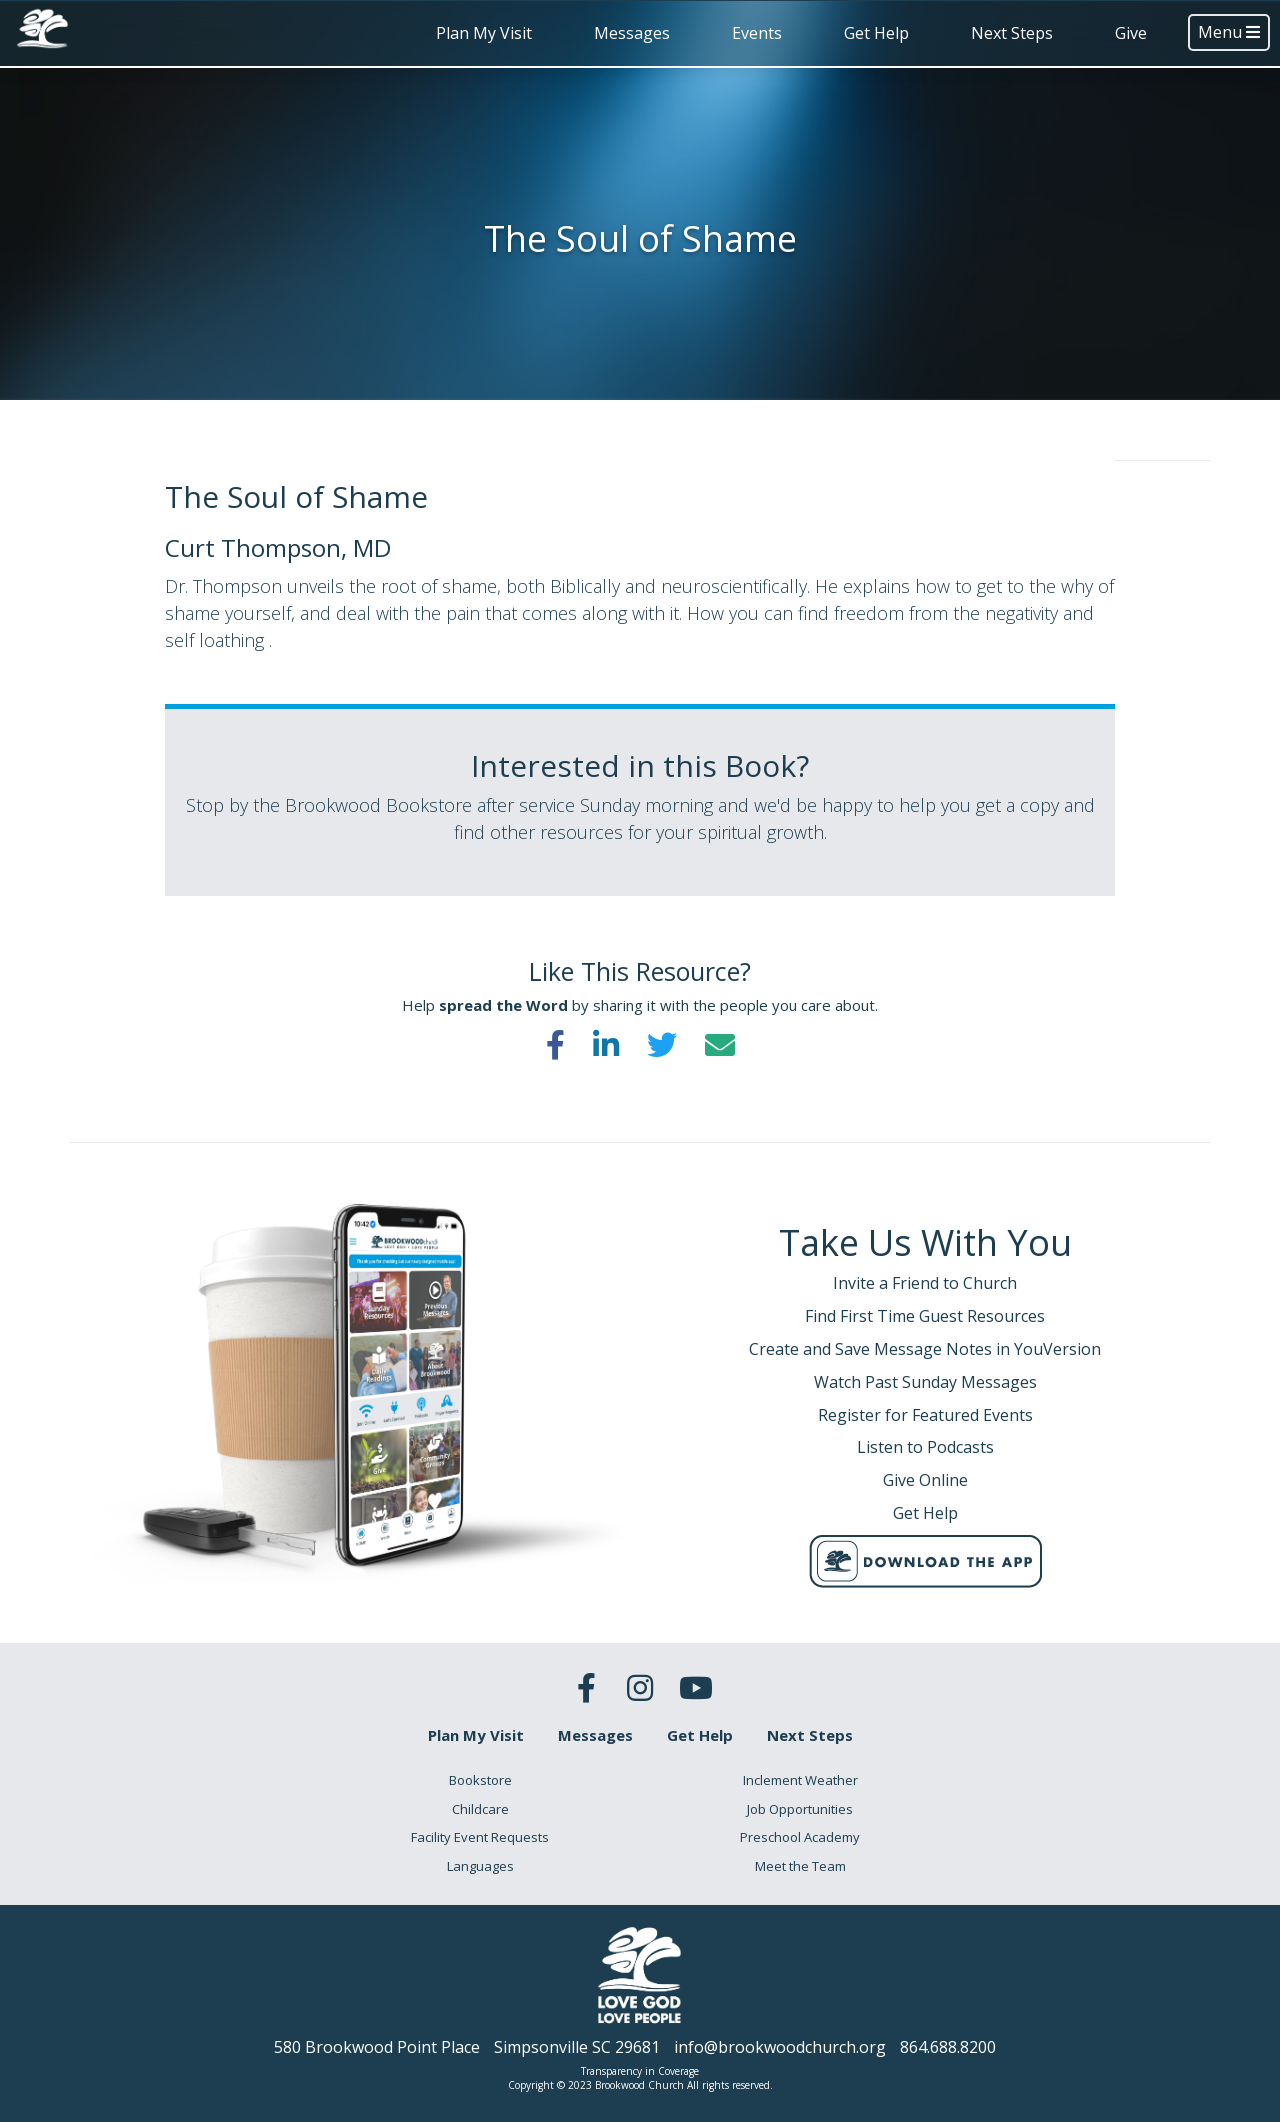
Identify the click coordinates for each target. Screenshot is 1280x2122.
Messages (632, 33)
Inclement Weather (800, 1780)
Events (757, 33)
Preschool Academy (800, 1837)
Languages (480, 1866)
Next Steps (1012, 33)
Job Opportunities (800, 1809)
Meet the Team (800, 1866)
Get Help (876, 33)
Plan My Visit (484, 33)
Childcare (480, 1809)
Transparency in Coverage (640, 2071)
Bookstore (480, 1780)
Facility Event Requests (480, 1837)
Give (1131, 33)
